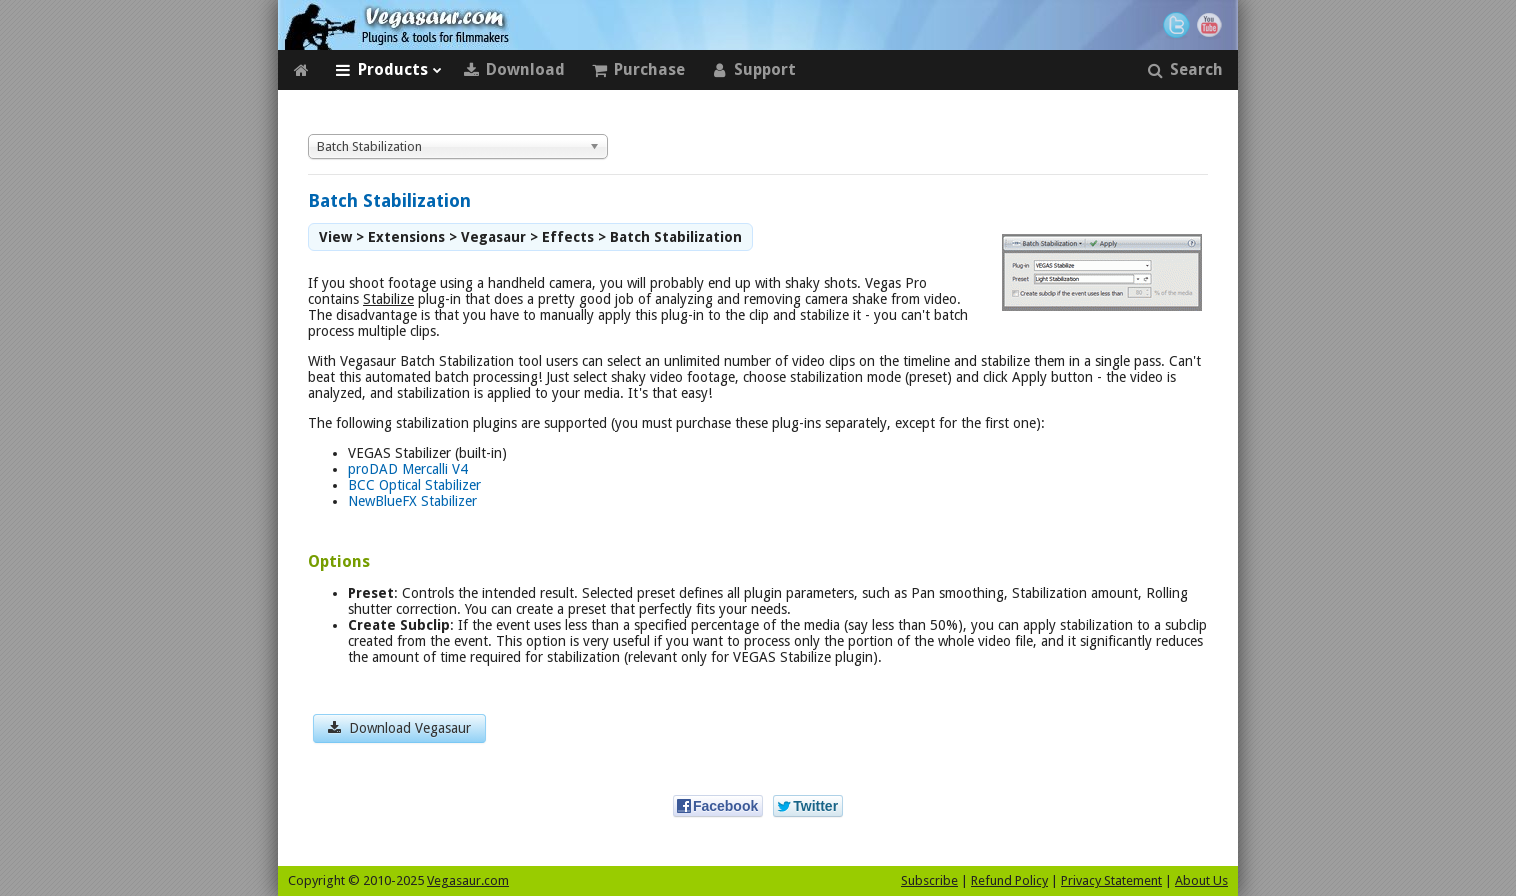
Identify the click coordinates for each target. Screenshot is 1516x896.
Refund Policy (1009, 880)
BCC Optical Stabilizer (414, 485)
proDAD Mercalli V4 (408, 469)
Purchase (638, 70)
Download (514, 70)
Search (1185, 70)
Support (753, 70)
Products (388, 70)
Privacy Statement (1111, 880)
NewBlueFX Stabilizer (412, 501)
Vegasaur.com (468, 880)
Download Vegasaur (399, 728)
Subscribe (929, 880)
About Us (1201, 880)
